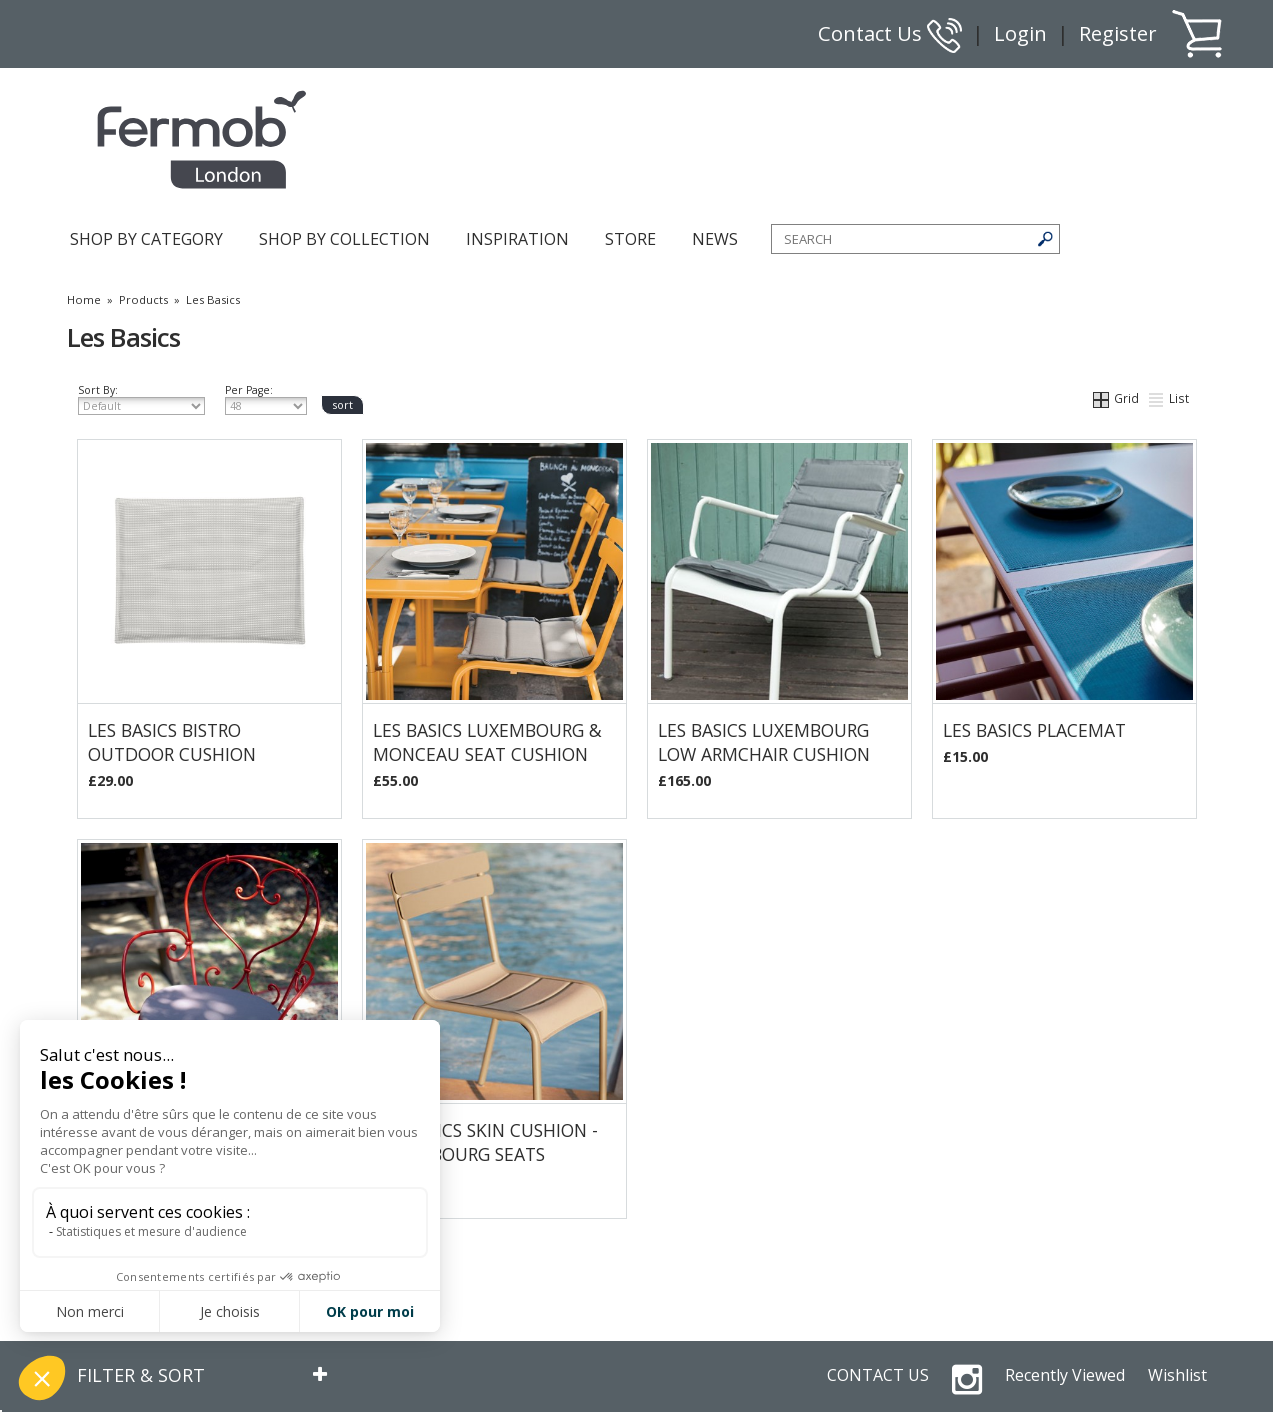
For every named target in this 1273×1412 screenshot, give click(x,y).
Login (1020, 33)
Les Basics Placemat (1034, 730)
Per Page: (266, 399)
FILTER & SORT (141, 1375)
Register (1118, 33)
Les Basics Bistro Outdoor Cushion (172, 742)
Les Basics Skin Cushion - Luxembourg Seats (485, 1142)
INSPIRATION (517, 239)
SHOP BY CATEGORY (146, 239)
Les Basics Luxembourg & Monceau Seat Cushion (487, 742)
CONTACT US (878, 1375)
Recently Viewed (1065, 1375)
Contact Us (890, 33)
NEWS (715, 239)
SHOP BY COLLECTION (344, 239)
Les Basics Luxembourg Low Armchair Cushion (764, 742)
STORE (630, 239)
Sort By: (142, 399)
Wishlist (1177, 1375)
